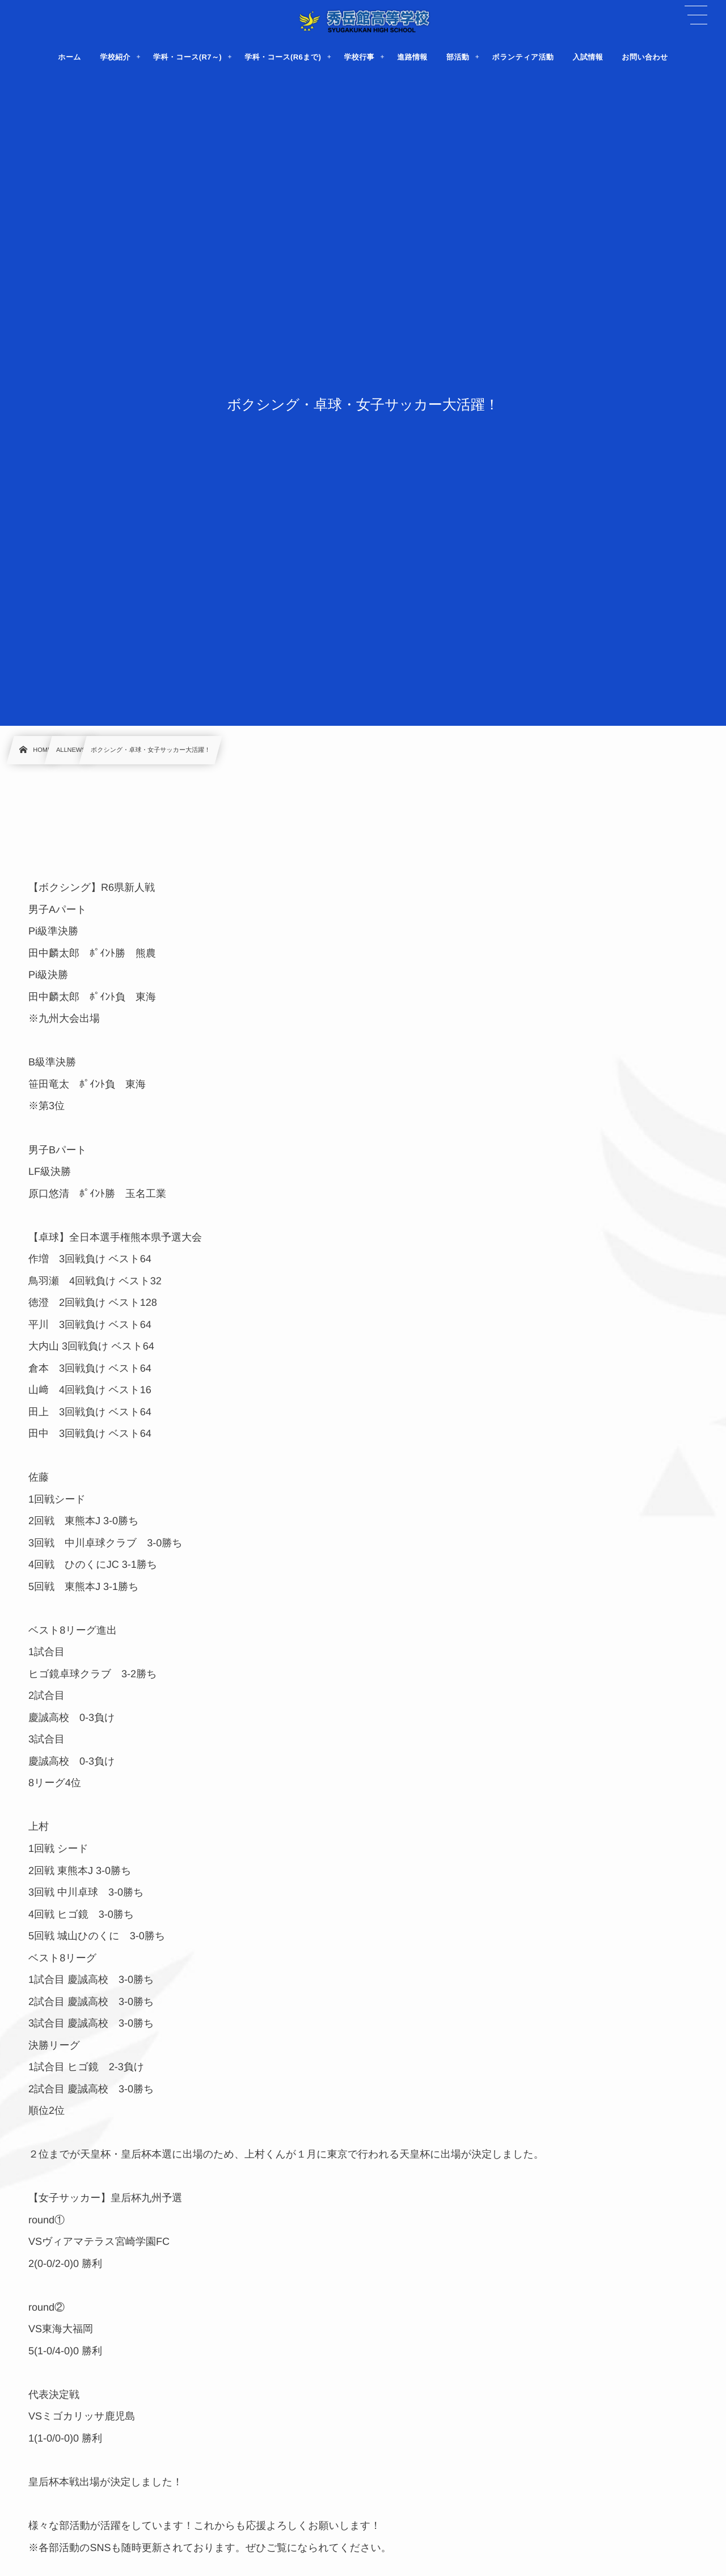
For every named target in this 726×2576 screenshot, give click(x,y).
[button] (696, 15)
